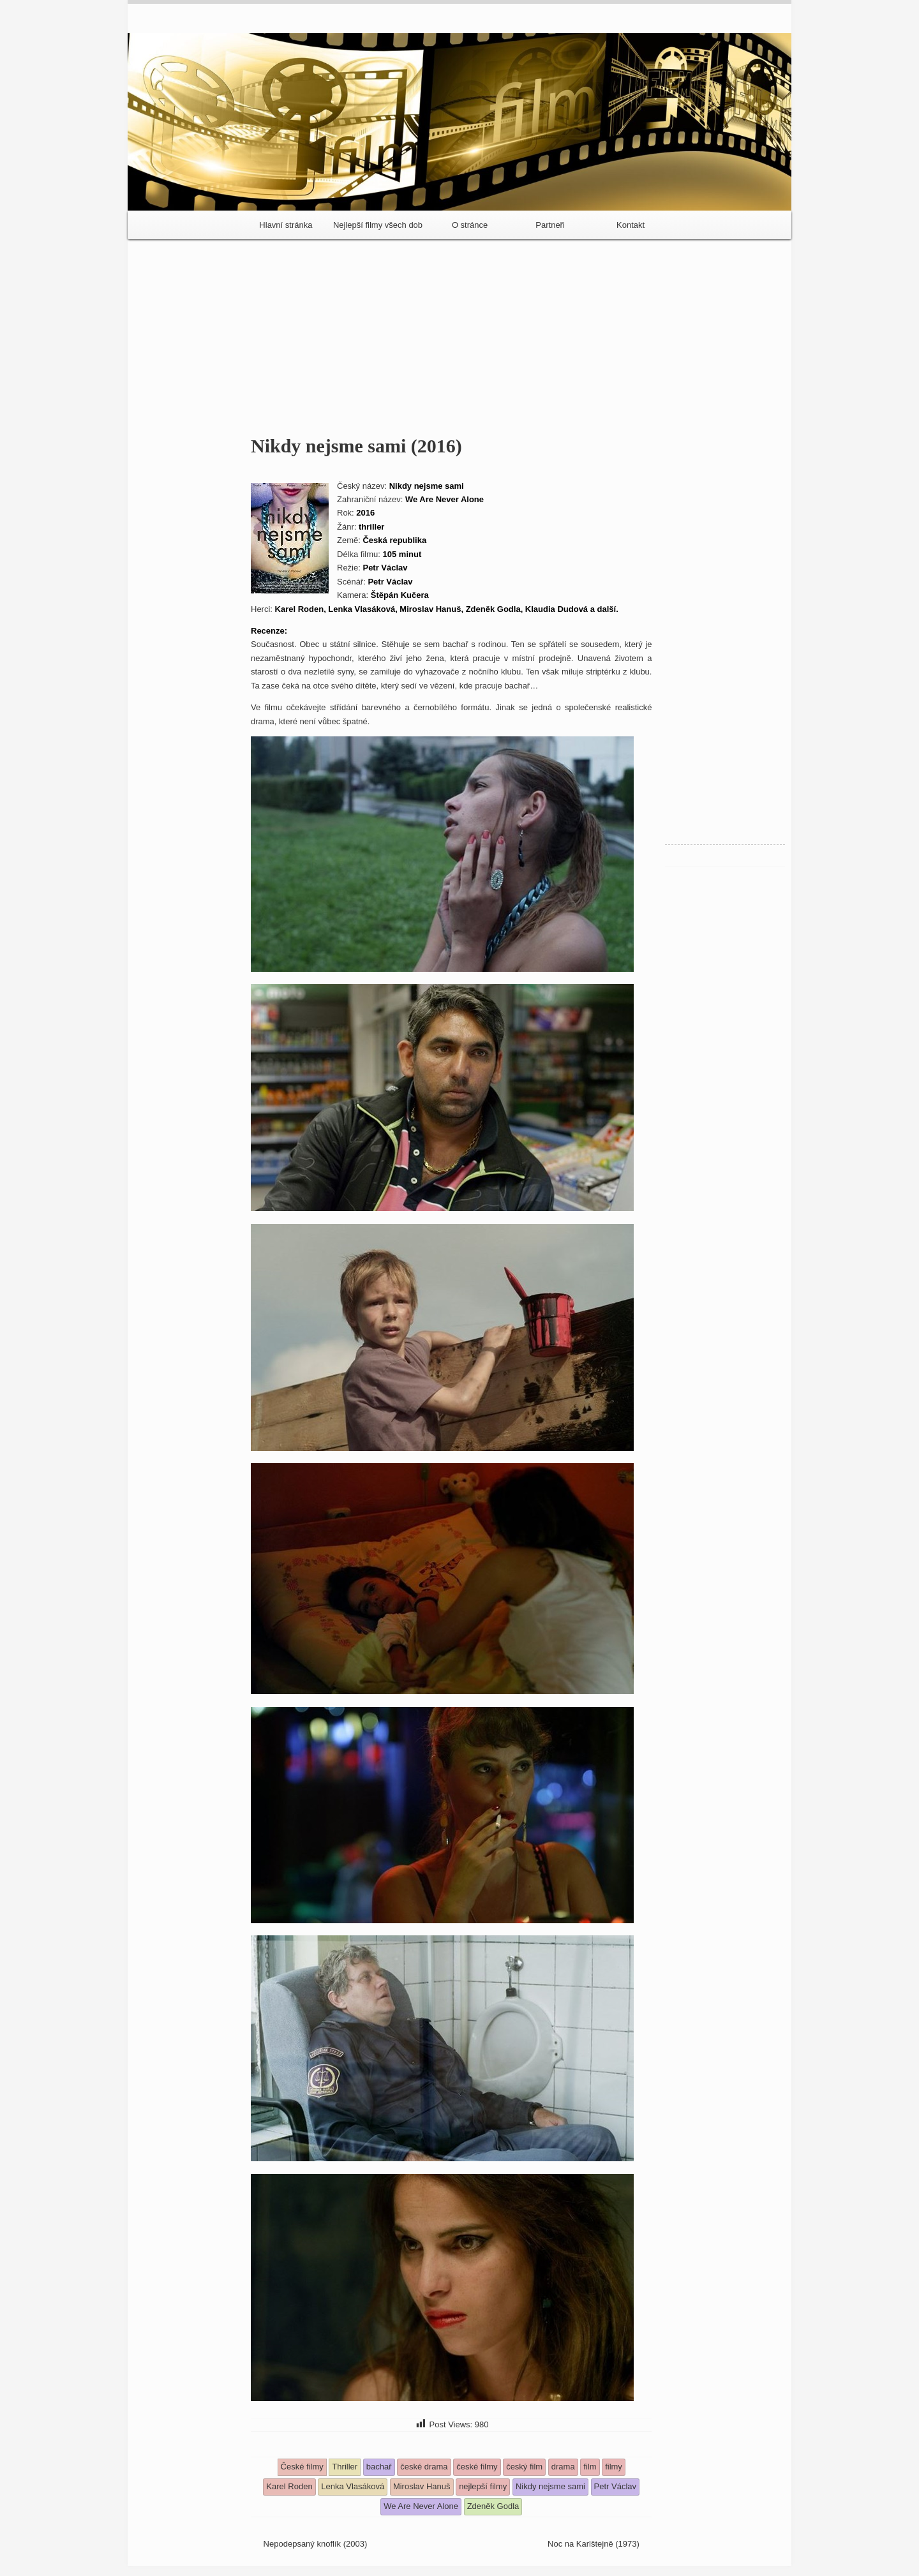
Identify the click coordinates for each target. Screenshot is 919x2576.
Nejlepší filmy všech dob (377, 225)
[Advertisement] (459, 331)
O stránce (470, 225)
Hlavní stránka (285, 225)
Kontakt (630, 225)
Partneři (550, 225)
